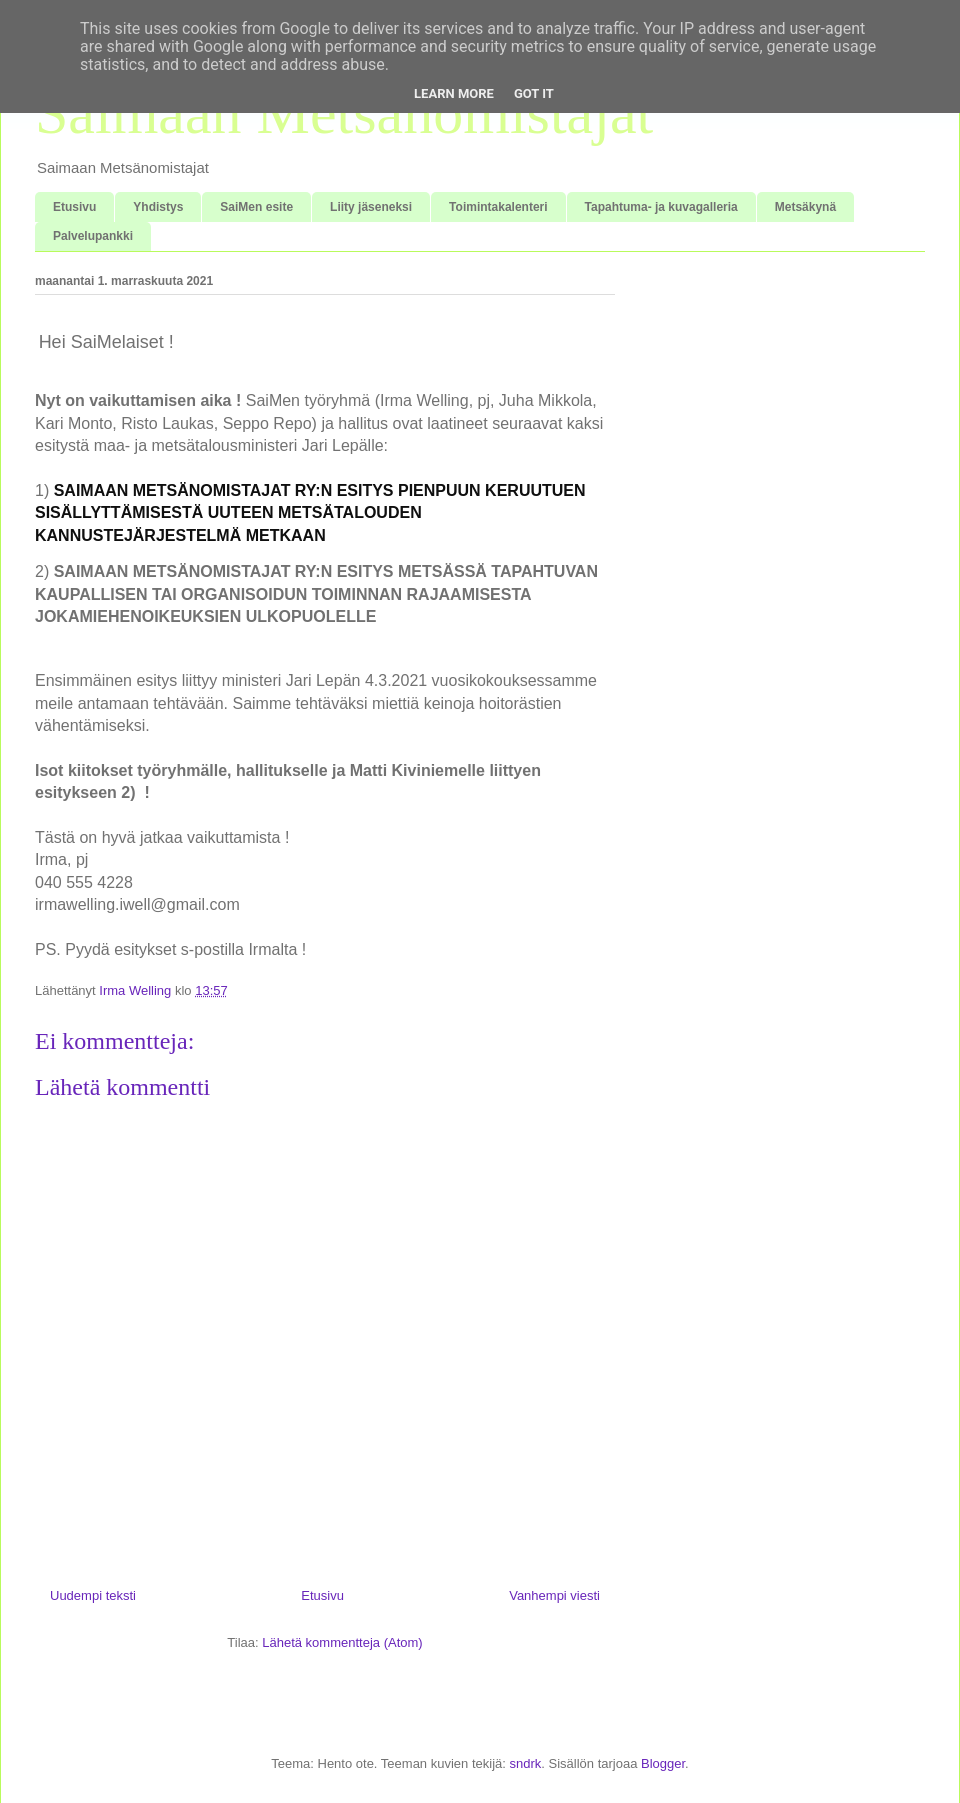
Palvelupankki (93, 236)
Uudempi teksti (93, 1595)
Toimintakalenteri (498, 207)
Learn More (454, 93)
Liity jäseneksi (371, 207)
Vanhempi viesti (554, 1595)
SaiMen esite (256, 207)
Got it (534, 93)
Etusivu (74, 207)
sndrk (525, 1763)
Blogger (663, 1763)
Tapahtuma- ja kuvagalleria (661, 207)
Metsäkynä (805, 207)
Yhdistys (158, 207)
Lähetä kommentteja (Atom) (342, 1642)
